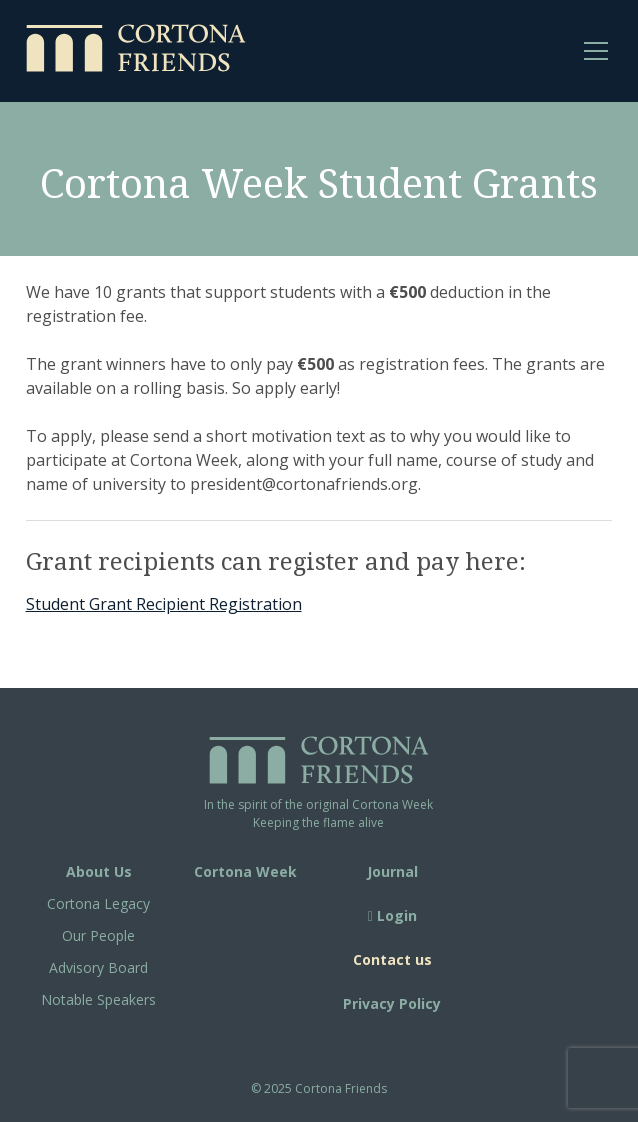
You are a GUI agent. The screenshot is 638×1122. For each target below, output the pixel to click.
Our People (98, 935)
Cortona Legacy (98, 903)
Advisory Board (98, 967)
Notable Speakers (98, 999)
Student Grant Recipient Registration (164, 604)
